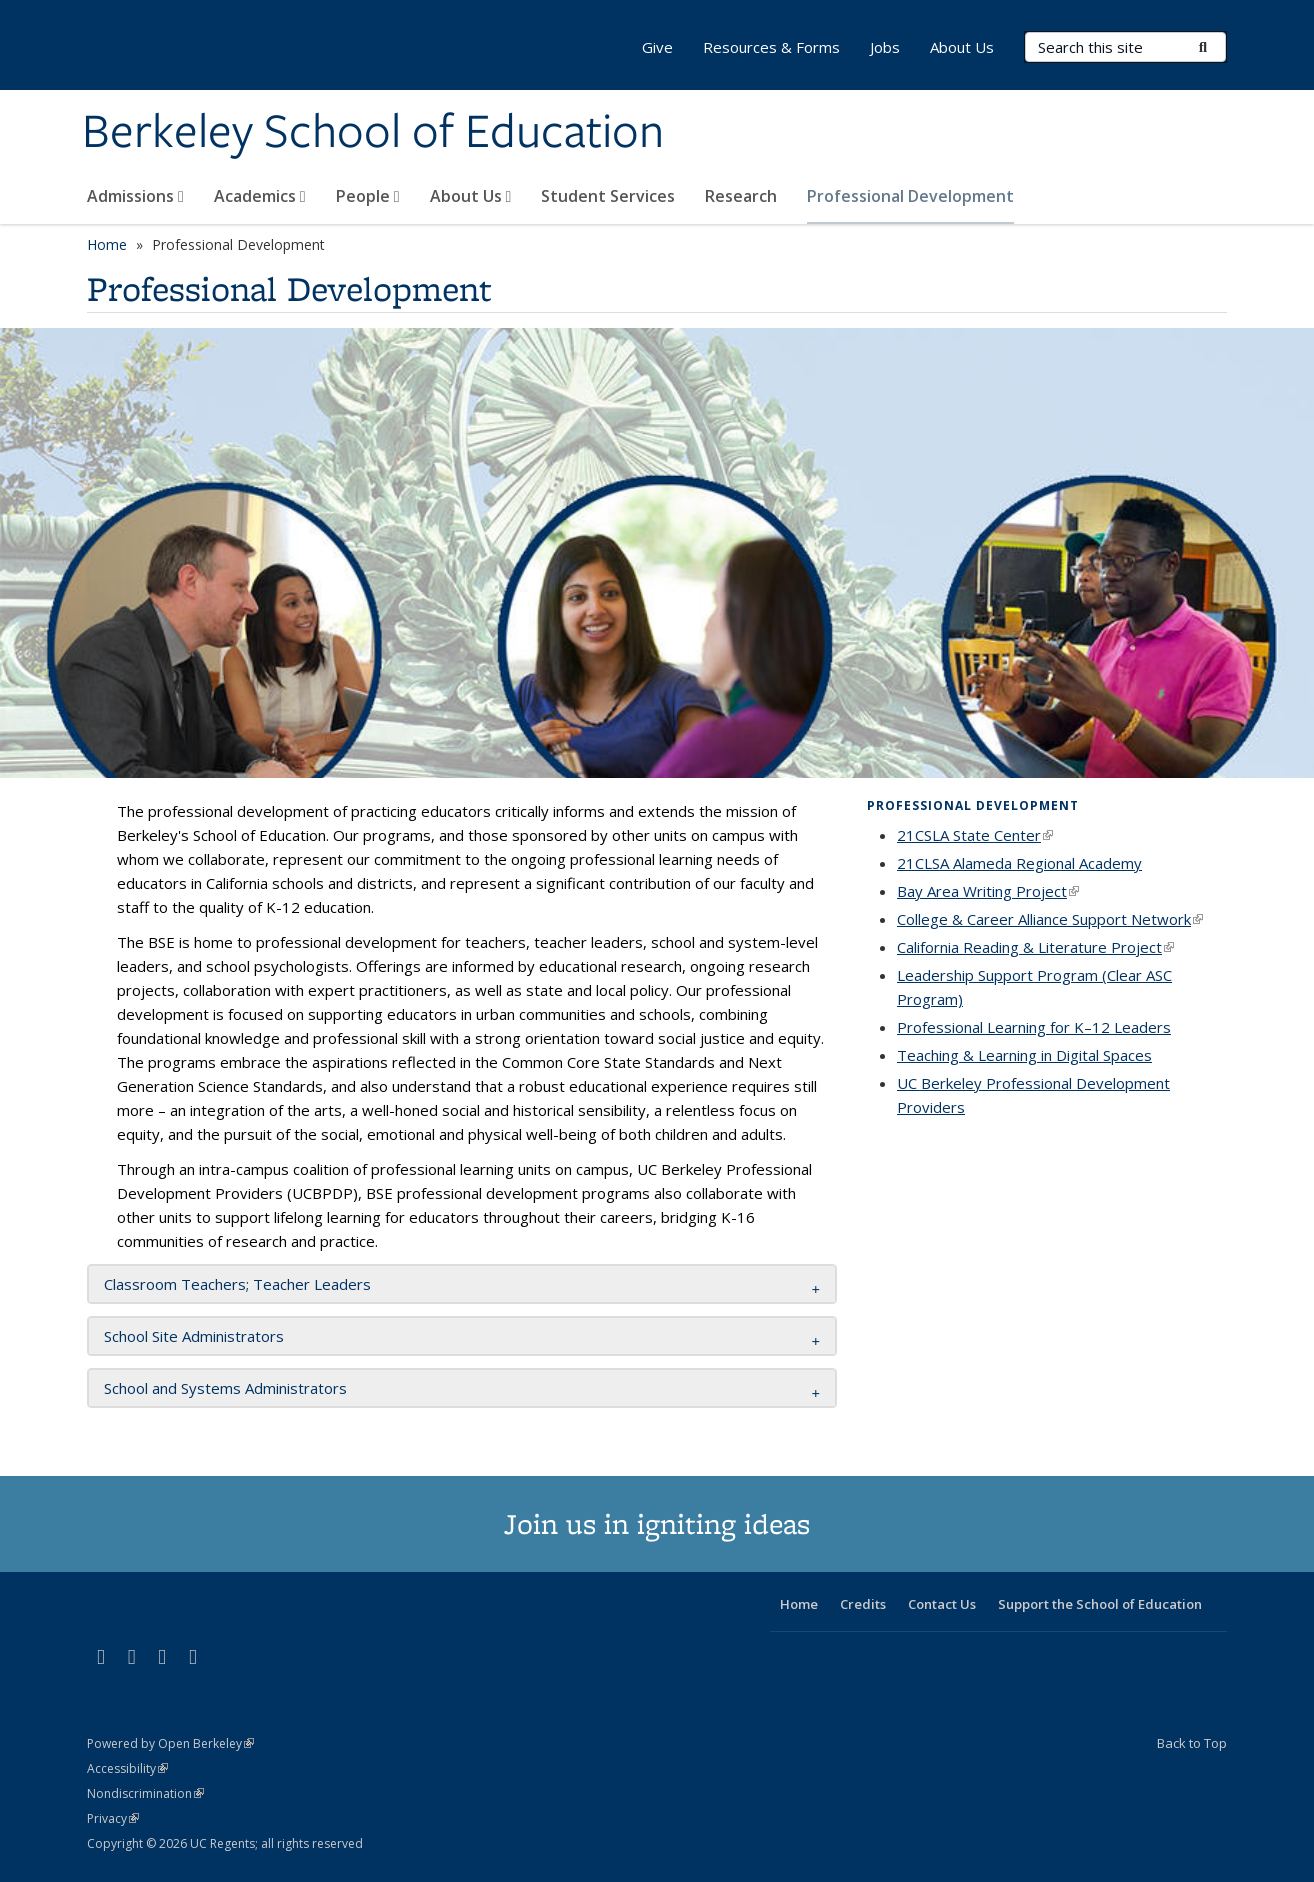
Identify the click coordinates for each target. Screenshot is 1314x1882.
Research (741, 196)
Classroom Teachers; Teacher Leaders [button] (237, 1284)
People (368, 196)
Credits (863, 1604)
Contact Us (942, 1604)
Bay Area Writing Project (988, 891)
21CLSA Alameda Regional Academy (1019, 863)
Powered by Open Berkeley (170, 1743)
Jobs (885, 47)
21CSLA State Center (975, 835)
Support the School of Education (1100, 1604)
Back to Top (1192, 1743)
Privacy (113, 1818)
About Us (471, 196)
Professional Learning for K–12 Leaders (1034, 1027)
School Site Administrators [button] (194, 1336)
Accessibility (127, 1768)
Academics (260, 196)
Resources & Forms (771, 47)
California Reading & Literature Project (1035, 947)
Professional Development (910, 196)
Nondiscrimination (145, 1793)
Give (657, 47)
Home (107, 244)
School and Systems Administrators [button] (225, 1388)
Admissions (135, 196)
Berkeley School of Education (373, 133)
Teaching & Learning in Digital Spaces (1024, 1055)
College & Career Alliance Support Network (1050, 919)
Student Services (608, 196)
